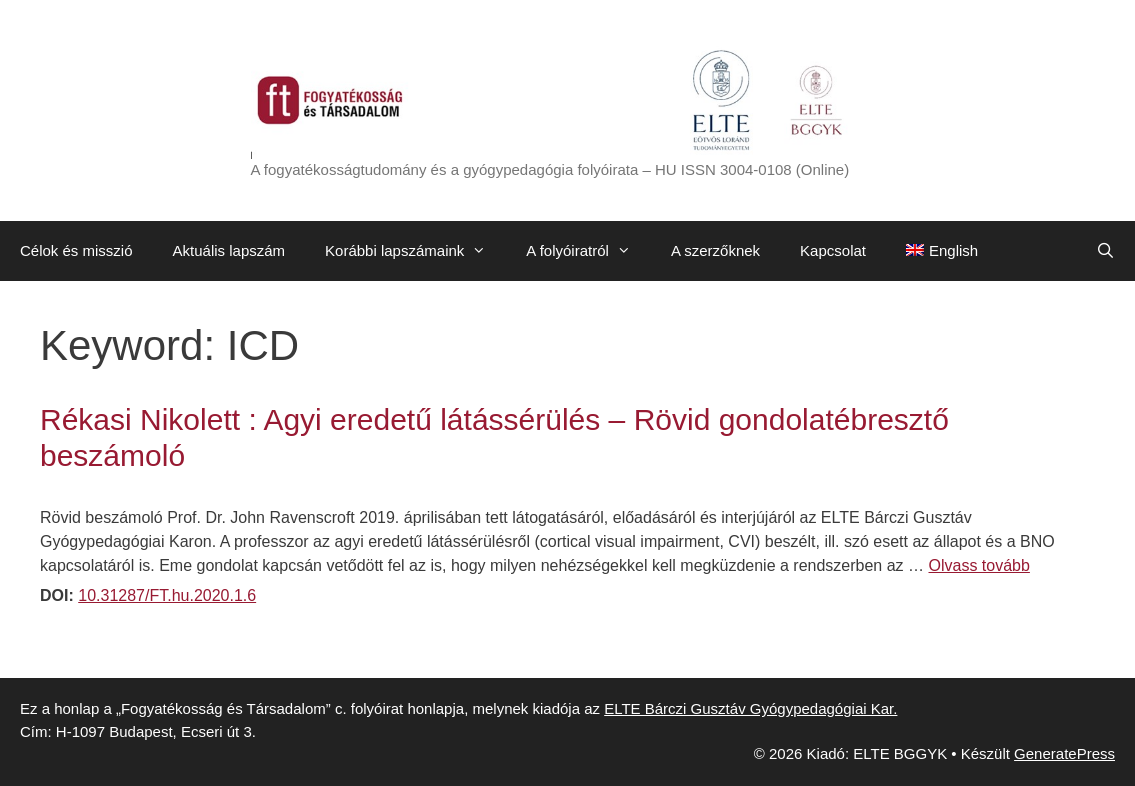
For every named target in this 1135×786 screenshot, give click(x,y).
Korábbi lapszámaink (415, 251)
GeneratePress (1064, 753)
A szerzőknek (715, 250)
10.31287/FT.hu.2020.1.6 (167, 595)
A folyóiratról (588, 251)
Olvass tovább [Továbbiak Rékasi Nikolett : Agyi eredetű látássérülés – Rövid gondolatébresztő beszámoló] (979, 565)
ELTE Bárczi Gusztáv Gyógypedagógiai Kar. (750, 708)
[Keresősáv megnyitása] (1105, 251)
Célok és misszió (76, 250)
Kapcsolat (833, 250)
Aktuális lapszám (229, 250)
